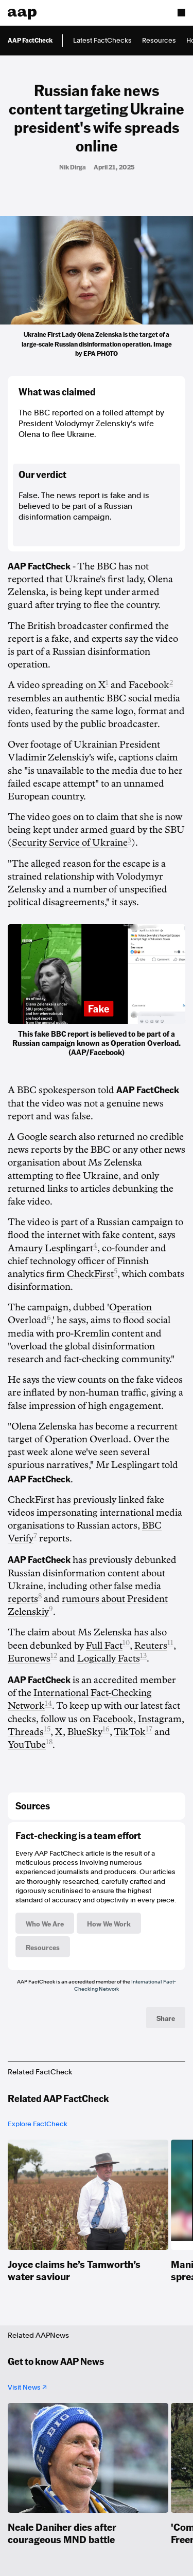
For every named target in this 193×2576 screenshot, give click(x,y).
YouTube (27, 1744)
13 (143, 1655)
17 (149, 1729)
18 (49, 1742)
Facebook (149, 685)
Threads (26, 1732)
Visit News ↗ (27, 2387)
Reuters (150, 1645)
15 (47, 1729)
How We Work (109, 1923)
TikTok (130, 1732)
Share (165, 2017)
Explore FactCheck (37, 2124)
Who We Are (45, 1923)
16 (106, 1729)
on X (95, 685)
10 (126, 1642)
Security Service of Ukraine (70, 842)
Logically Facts (108, 1658)
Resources (159, 40)
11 (170, 1642)
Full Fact (104, 1645)
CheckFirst (90, 1274)
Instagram (160, 1719)
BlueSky (84, 1732)
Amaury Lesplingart (50, 1248)
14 (48, 1703)
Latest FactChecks (102, 40)
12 (53, 1655)
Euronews (29, 1658)
